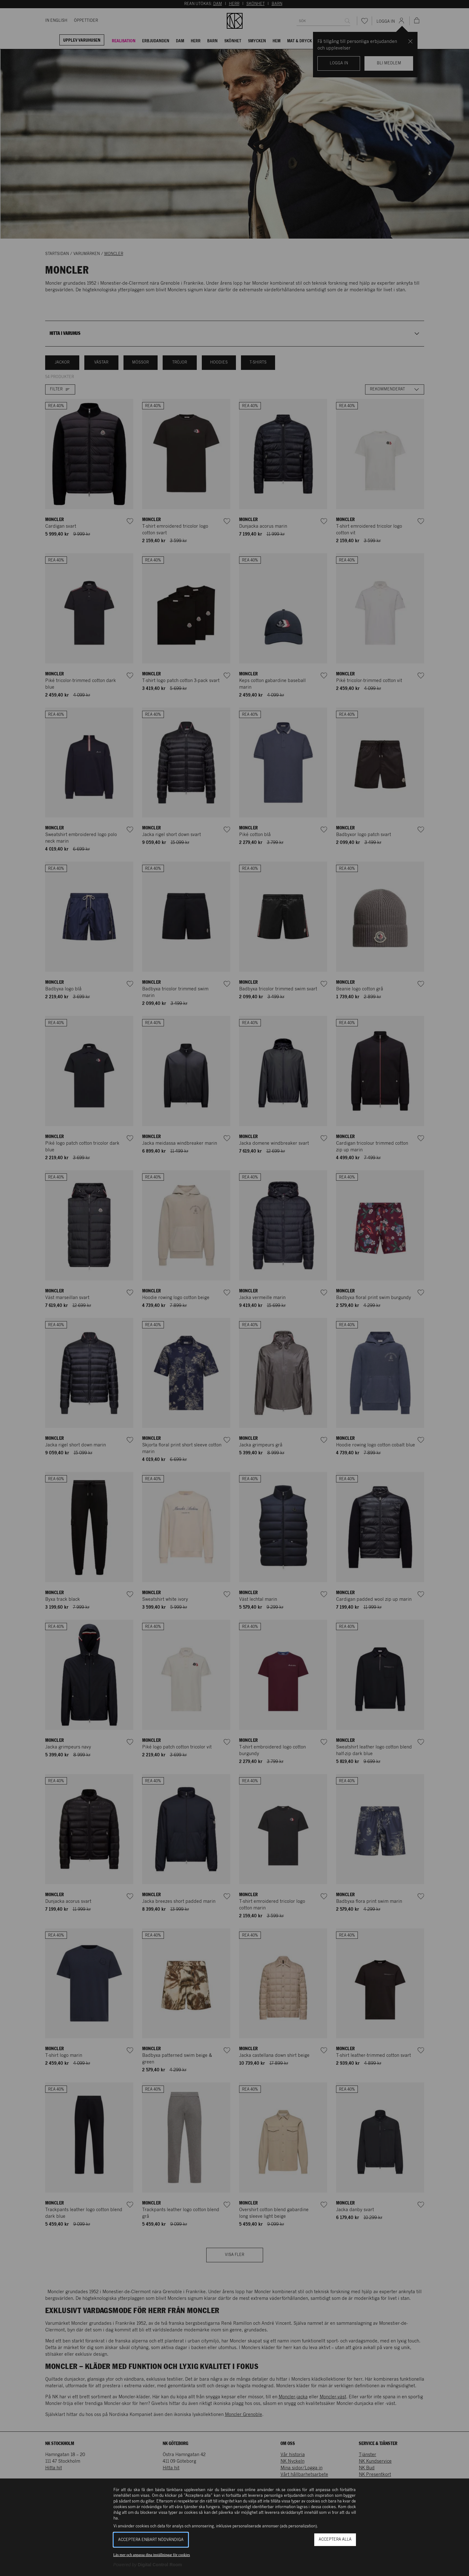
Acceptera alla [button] (335, 2539)
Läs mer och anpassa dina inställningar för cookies (151, 2555)
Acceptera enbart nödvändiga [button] (150, 2540)
